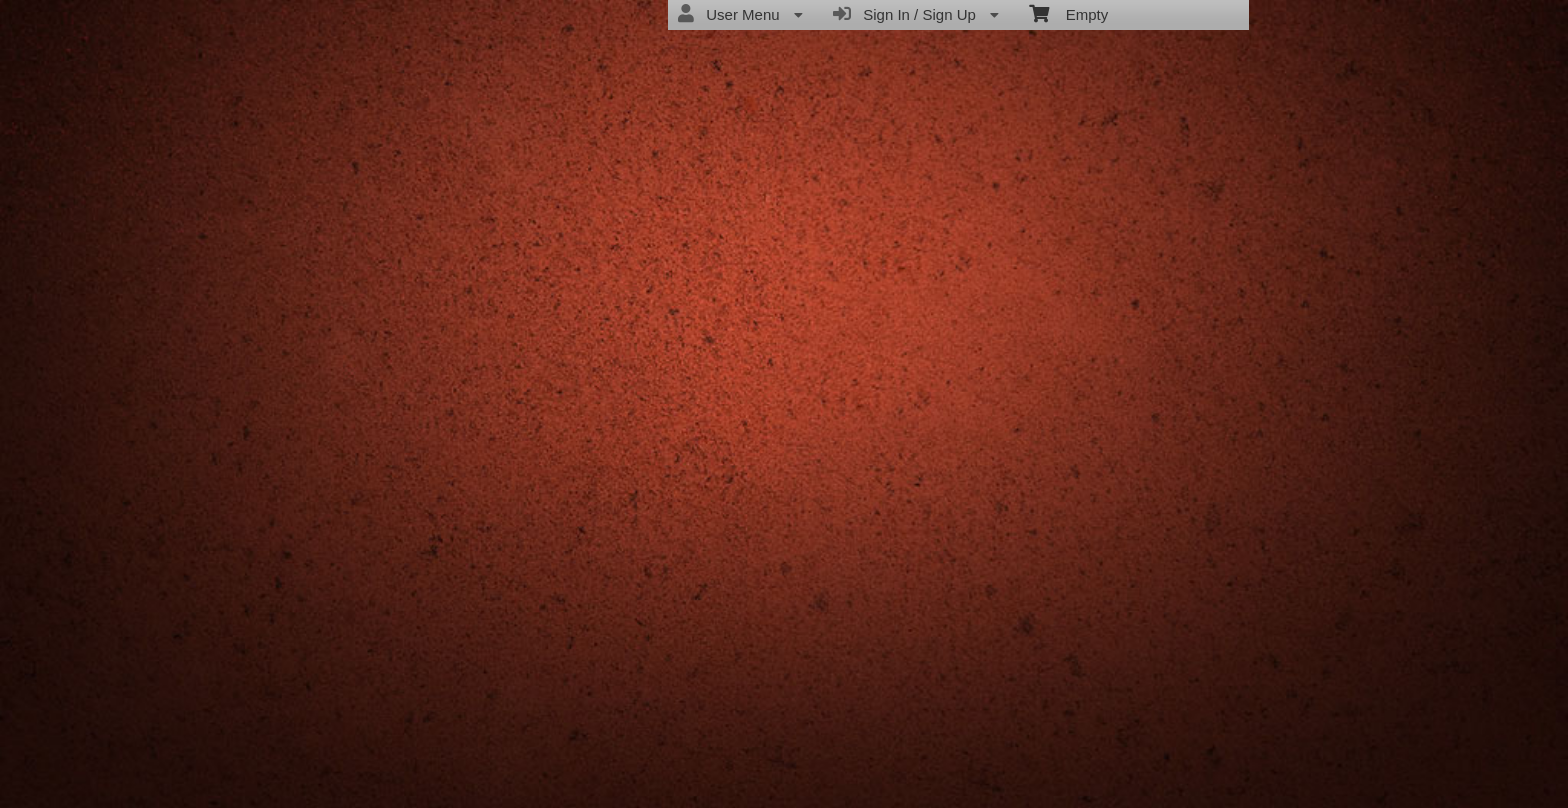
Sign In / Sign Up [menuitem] (916, 14)
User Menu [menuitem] (740, 14)
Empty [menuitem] (1068, 13)
